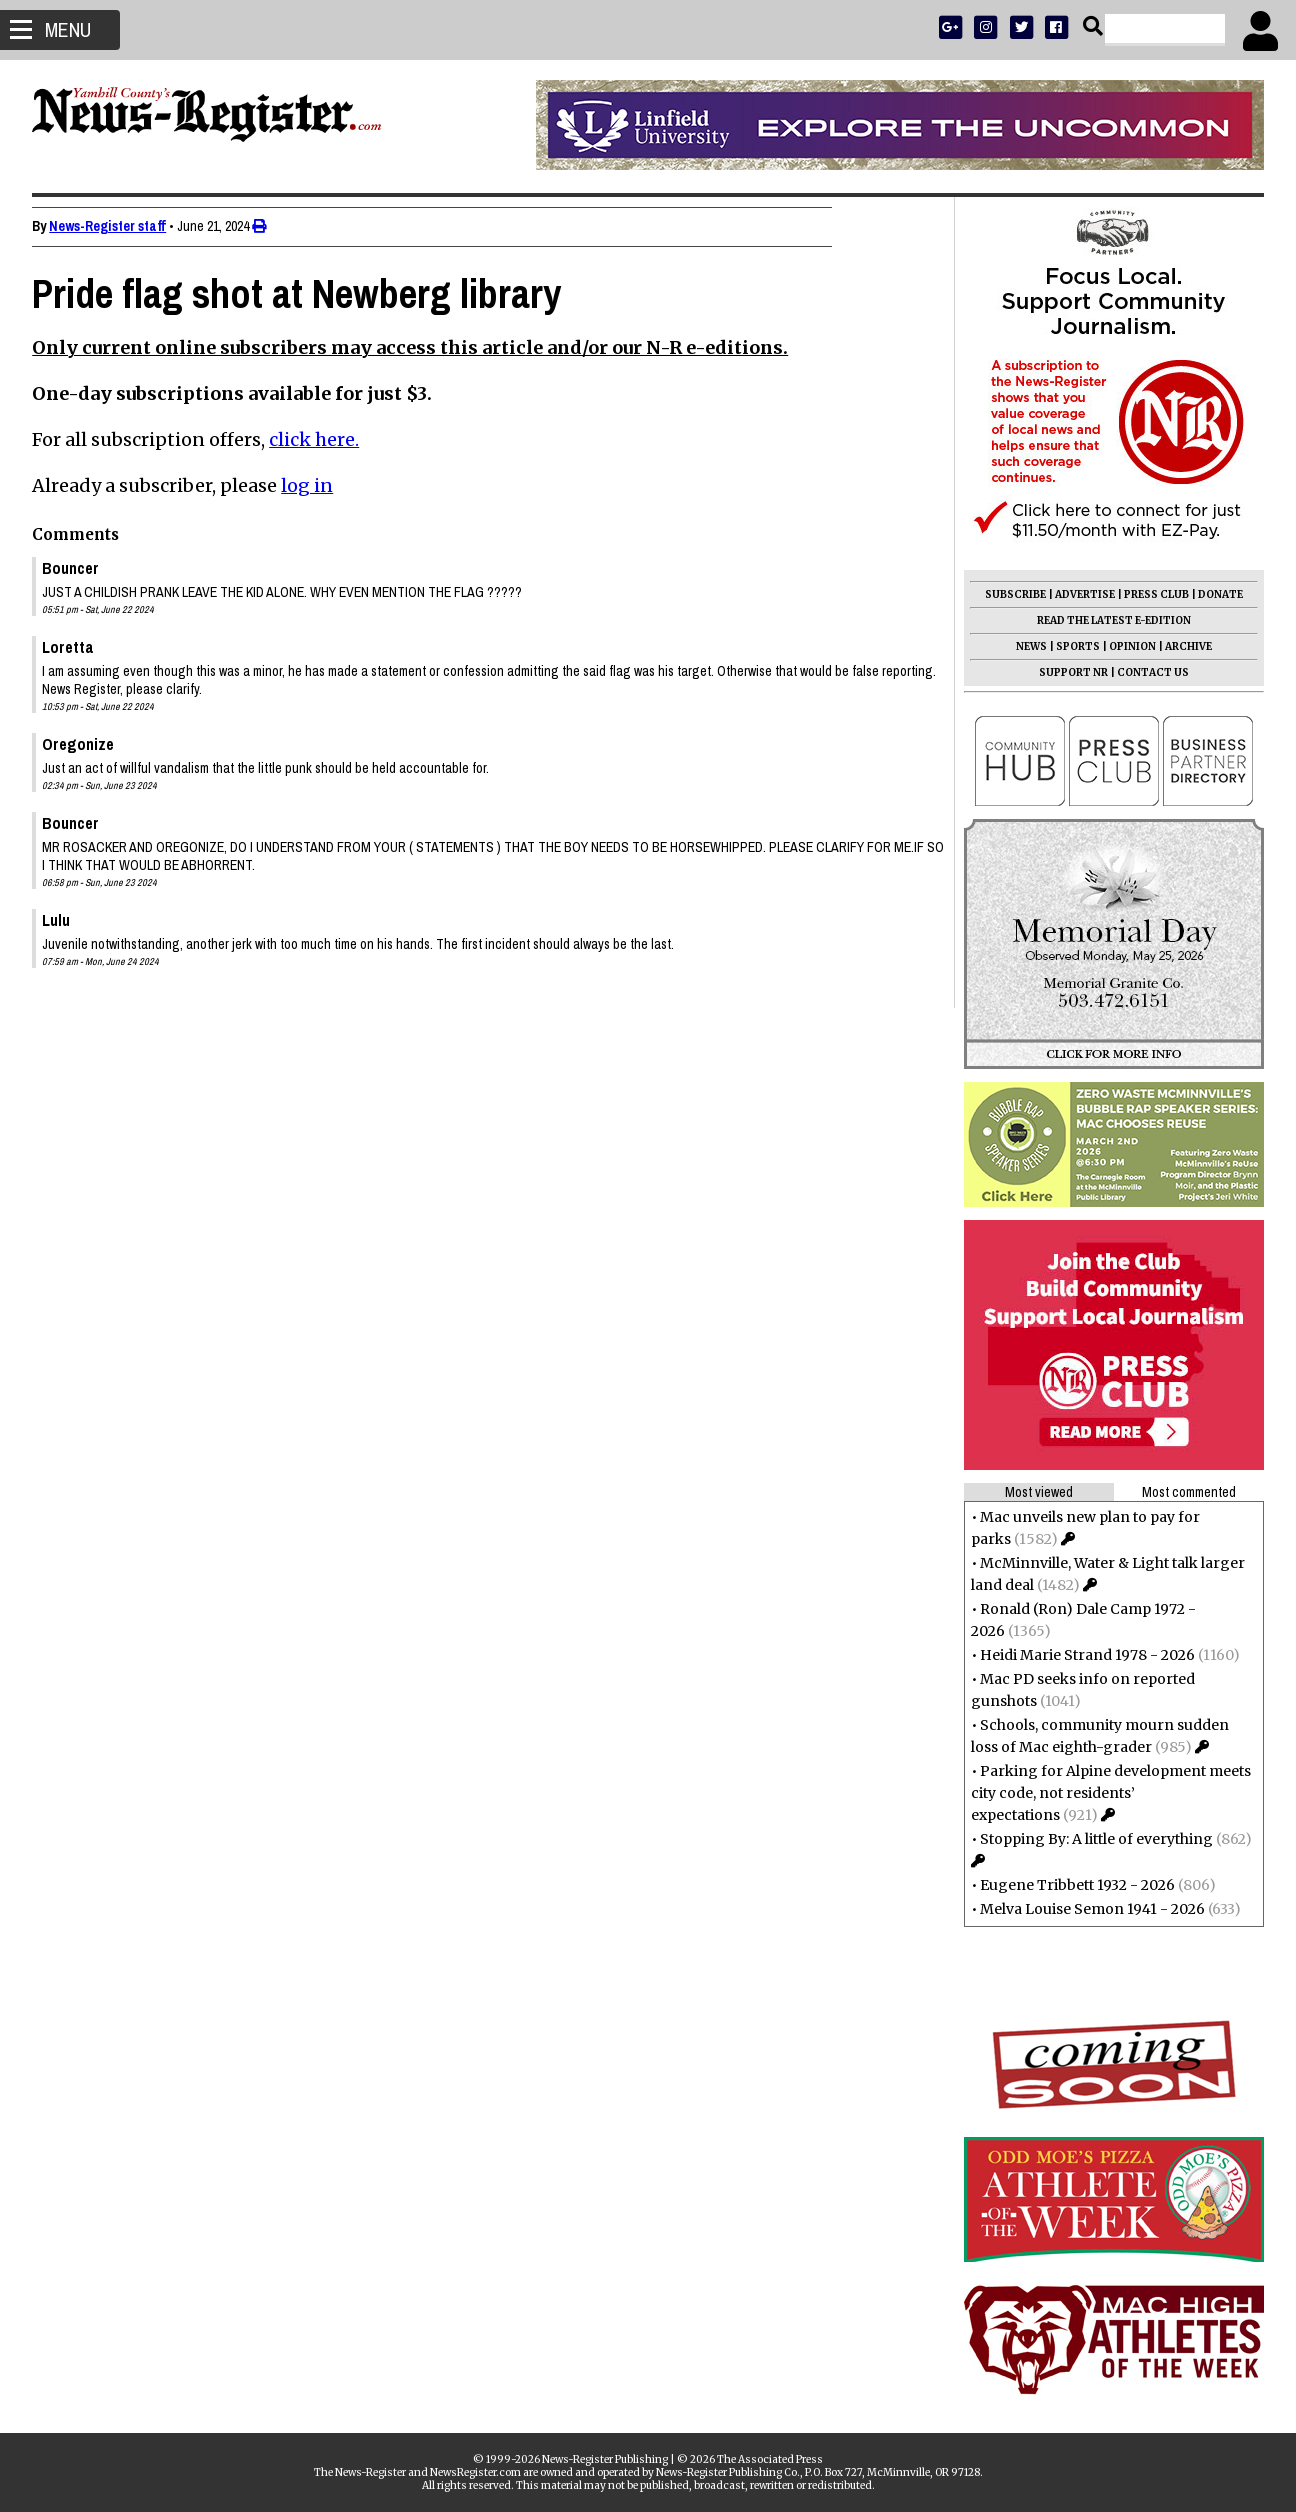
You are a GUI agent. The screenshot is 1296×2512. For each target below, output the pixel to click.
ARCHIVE (1182, 646)
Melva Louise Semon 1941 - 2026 (1086, 1909)
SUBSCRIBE (1009, 594)
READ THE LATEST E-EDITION (1108, 620)
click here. (320, 439)
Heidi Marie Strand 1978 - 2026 (1081, 1655)
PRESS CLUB (1150, 594)
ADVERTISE (1079, 594)
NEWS (1025, 646)
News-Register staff (113, 226)
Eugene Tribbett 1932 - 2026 (1071, 1885)
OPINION (1126, 646)
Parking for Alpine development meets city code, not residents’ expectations (1105, 1793)
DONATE (1214, 594)
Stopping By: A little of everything (1090, 1839)
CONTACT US (1147, 672)
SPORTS (1072, 646)
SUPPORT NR (1067, 672)
